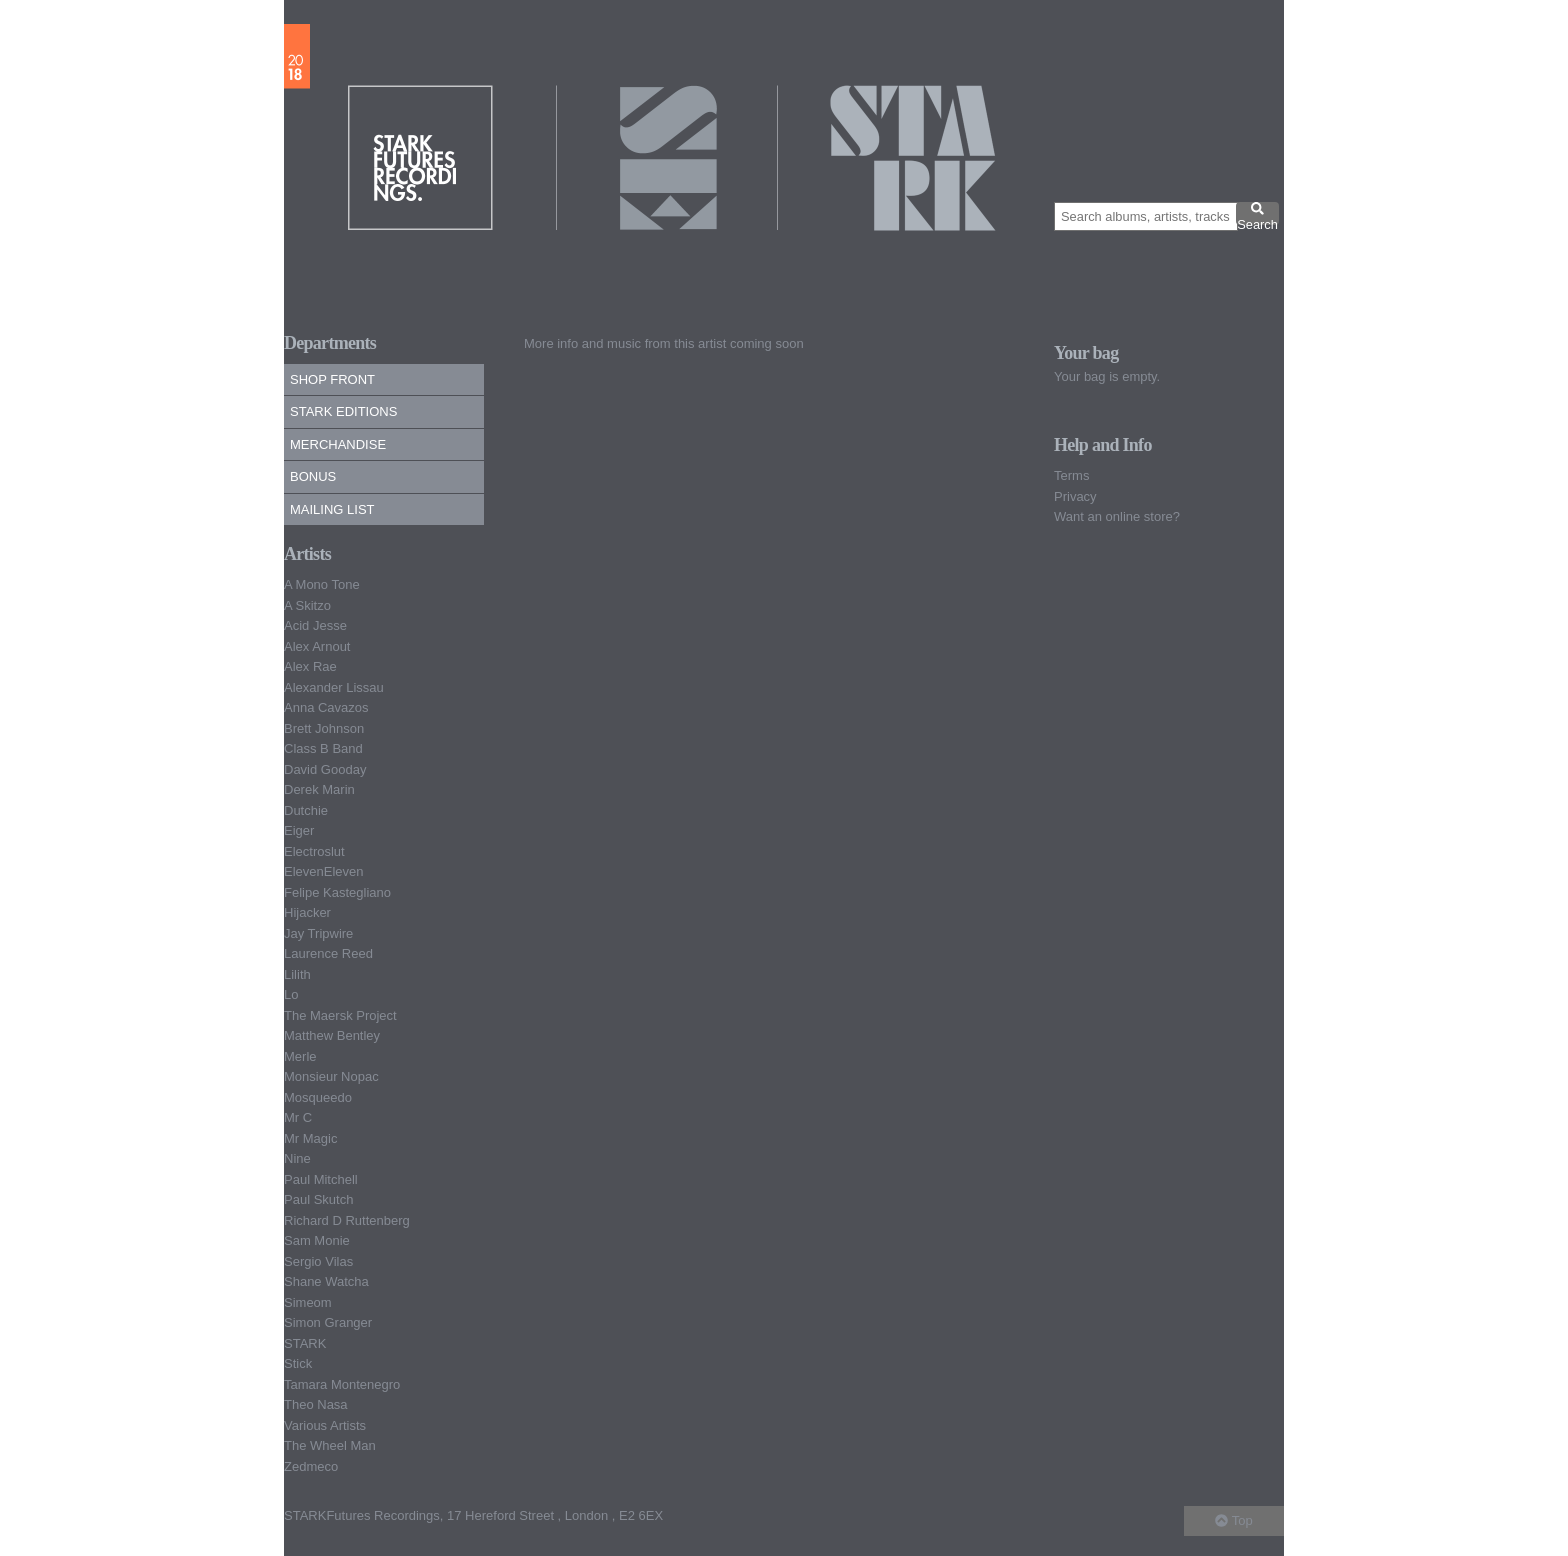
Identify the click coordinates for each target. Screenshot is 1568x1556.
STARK (305, 1343)
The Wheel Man (330, 1445)
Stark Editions (343, 411)
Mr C (298, 1117)
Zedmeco (311, 1466)
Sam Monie (317, 1240)
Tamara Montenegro (342, 1384)
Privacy (1075, 496)
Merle (300, 1056)
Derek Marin (319, 789)
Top (1233, 1520)
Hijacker (307, 912)
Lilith (297, 974)
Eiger (299, 830)
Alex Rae (310, 666)
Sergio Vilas (318, 1261)
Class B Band (323, 748)
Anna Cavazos (326, 707)
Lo (291, 994)
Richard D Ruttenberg (347, 1220)
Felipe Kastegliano (337, 892)
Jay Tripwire (318, 933)
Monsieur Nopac (331, 1076)
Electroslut (314, 851)
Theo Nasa (316, 1404)
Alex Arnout (317, 646)
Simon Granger (328, 1322)
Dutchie (306, 810)
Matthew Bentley (332, 1035)
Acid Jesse (315, 625)
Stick (298, 1363)
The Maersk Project (340, 1015)
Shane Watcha (326, 1281)
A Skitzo (307, 605)
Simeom (308, 1302)
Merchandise (338, 444)
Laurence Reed (328, 953)
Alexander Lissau (334, 687)
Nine (297, 1158)
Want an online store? (1117, 516)
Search (1257, 213)
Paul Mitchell (321, 1179)
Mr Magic (310, 1138)
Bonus (313, 476)
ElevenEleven (324, 871)
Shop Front (332, 379)
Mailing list (332, 509)
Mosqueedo (318, 1097)
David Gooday (325, 769)
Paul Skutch (318, 1199)
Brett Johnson (324, 728)
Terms (1071, 475)
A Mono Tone (322, 584)
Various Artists (325, 1425)
